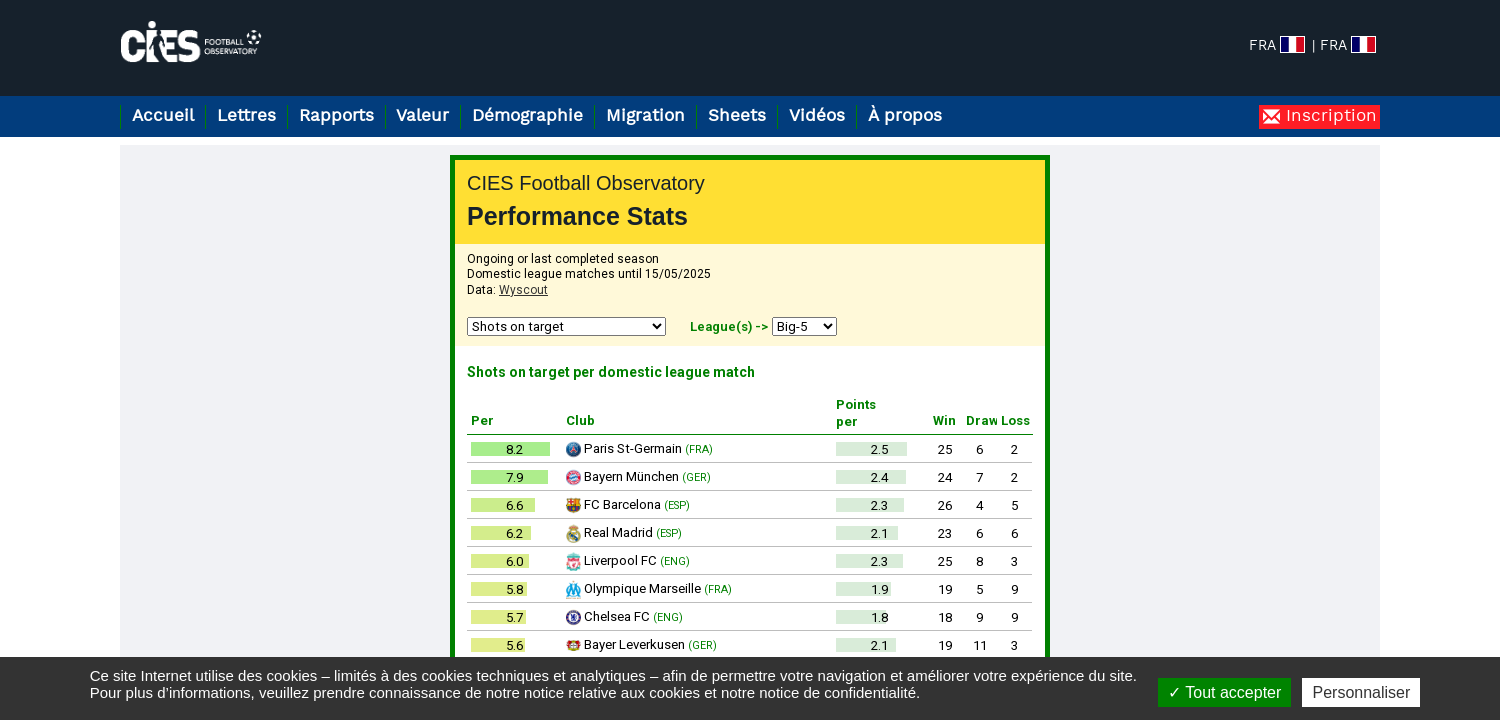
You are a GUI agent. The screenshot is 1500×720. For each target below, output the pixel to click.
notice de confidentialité (837, 692)
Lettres (246, 116)
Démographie (527, 116)
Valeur (422, 116)
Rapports (336, 116)
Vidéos (817, 116)
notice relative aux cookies (612, 692)
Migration (645, 116)
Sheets (737, 116)
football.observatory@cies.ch (221, 638)
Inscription (1328, 116)
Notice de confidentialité (1285, 638)
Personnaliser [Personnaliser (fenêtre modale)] (1361, 692)
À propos (905, 116)
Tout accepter (1224, 692)
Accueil (163, 116)
